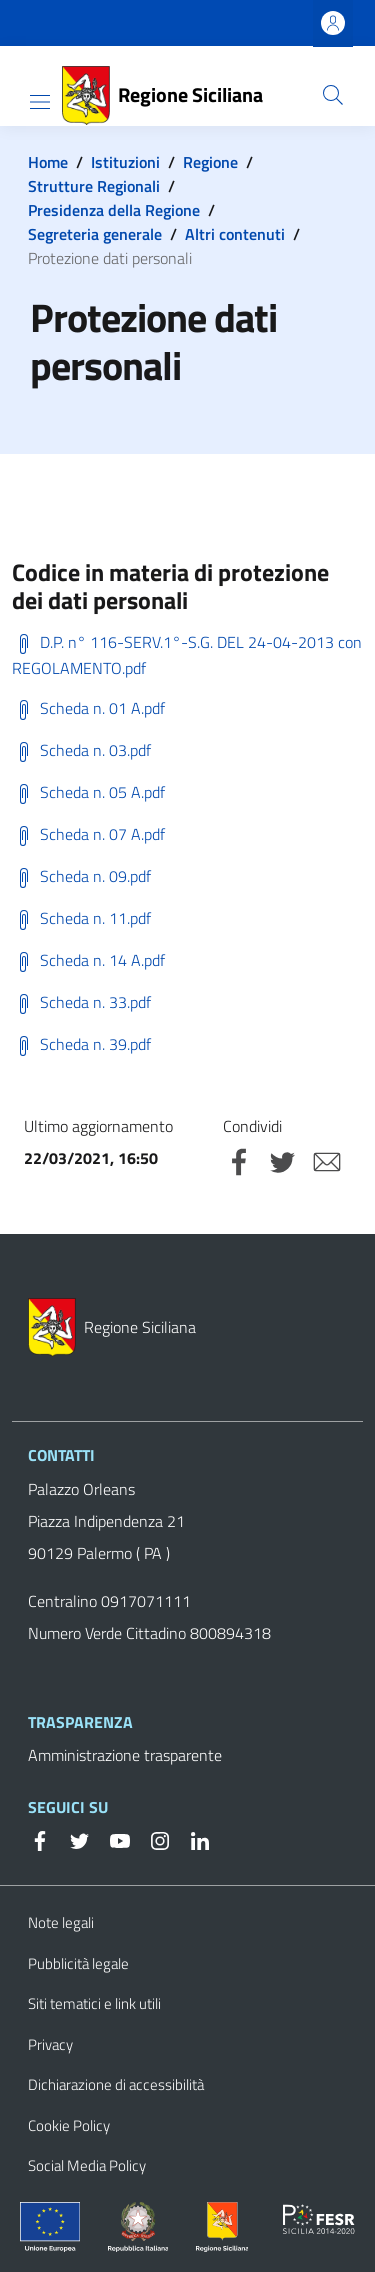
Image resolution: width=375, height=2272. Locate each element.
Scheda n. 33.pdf (81, 1002)
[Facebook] (40, 1839)
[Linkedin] (192, 1839)
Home (48, 162)
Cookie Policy (69, 2125)
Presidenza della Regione (114, 210)
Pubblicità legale (78, 1963)
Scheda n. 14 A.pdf (88, 960)
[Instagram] (152, 1839)
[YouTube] (112, 1839)
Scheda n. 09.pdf (81, 876)
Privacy (50, 2044)
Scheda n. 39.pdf (81, 1044)
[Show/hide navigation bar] (40, 102)
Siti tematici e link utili (94, 2003)
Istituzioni (125, 162)
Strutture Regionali (94, 186)
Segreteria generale (95, 234)
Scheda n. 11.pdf (81, 918)
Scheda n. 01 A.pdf (88, 708)
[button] (333, 95)
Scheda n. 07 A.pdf (88, 834)
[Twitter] (72, 1839)
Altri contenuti (235, 234)
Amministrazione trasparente (125, 1755)
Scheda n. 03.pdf (81, 750)
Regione (210, 162)
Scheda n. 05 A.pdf (88, 792)
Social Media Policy (87, 2165)
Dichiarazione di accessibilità (116, 2084)
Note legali (61, 1922)
